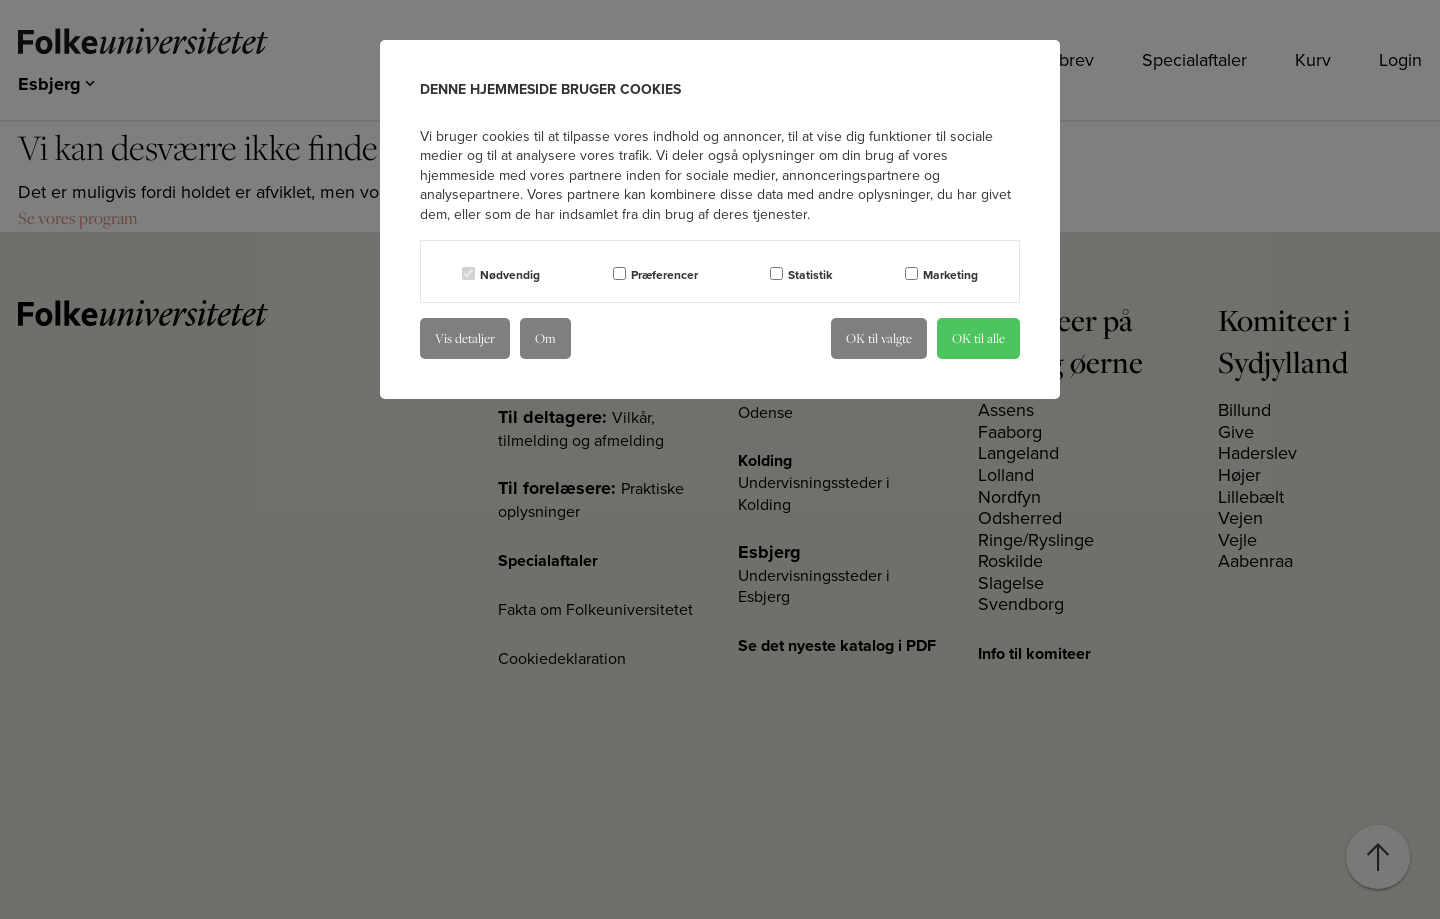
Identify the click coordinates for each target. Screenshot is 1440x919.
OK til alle (978, 338)
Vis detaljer (465, 338)
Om (545, 338)
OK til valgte (879, 338)
